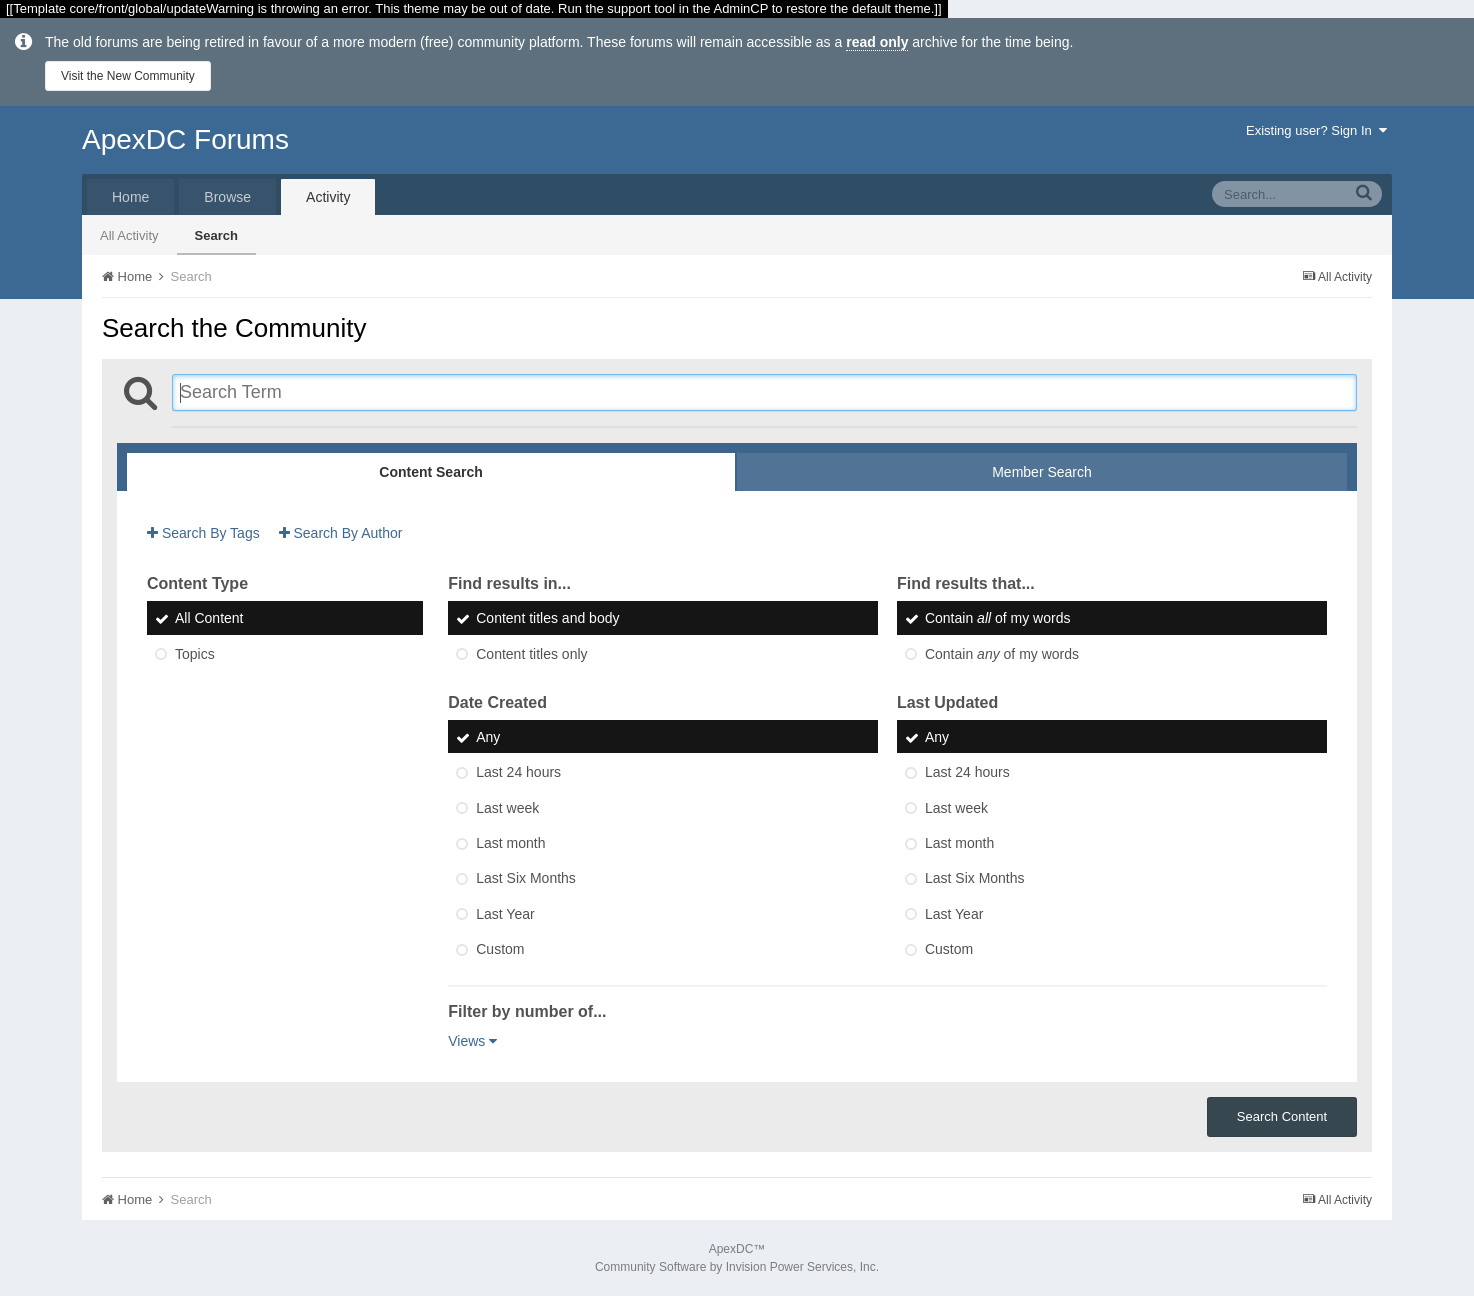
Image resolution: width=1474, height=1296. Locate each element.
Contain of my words (998, 619)
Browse (227, 197)
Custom (500, 949)
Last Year (505, 914)
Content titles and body (547, 619)
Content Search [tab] (430, 472)
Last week (507, 808)
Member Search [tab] (1042, 472)
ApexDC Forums (185, 139)
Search (216, 235)
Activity (328, 197)
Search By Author (341, 533)
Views (472, 1041)
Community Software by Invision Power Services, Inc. (737, 1267)
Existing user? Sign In (1316, 130)
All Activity (129, 235)
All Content (209, 619)
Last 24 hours (518, 773)
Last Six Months (526, 879)
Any (488, 737)
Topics (195, 654)
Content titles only (531, 654)
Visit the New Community (128, 76)
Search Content (1282, 1116)
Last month (510, 843)
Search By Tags (203, 533)
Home (130, 197)
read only (877, 42)
